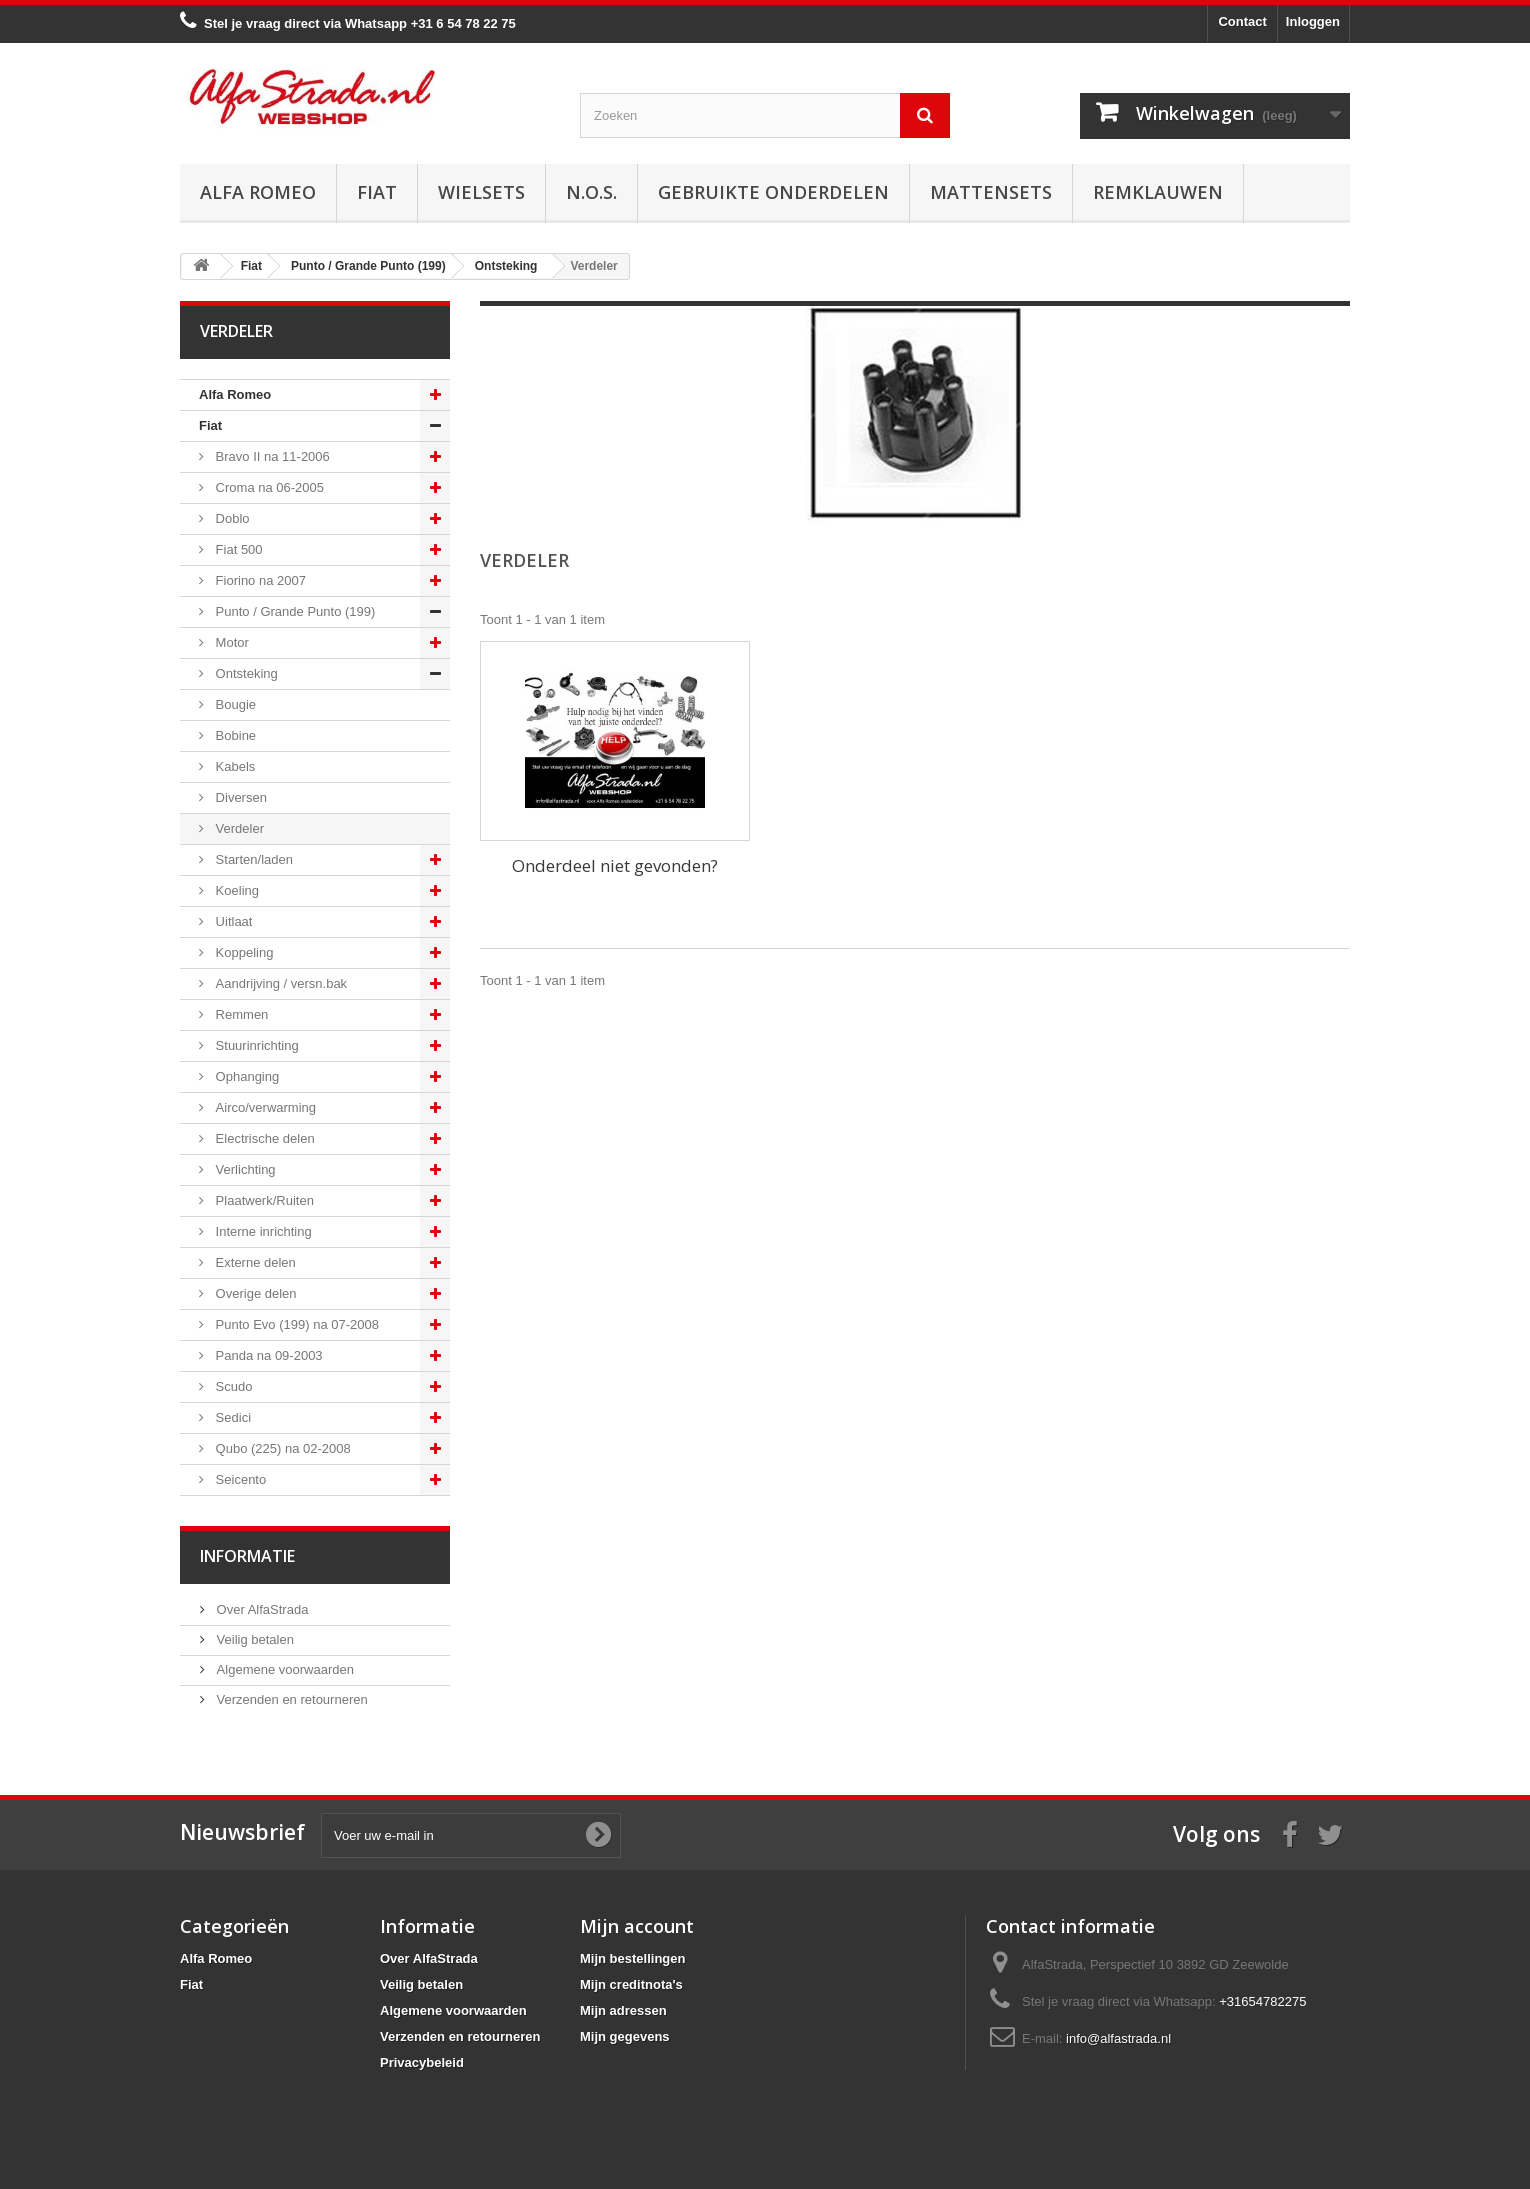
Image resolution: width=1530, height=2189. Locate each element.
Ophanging (245, 1076)
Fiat (377, 192)
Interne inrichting (262, 1231)
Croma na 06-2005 (268, 487)
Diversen (239, 797)
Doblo (231, 518)
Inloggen (1313, 21)
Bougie (234, 704)
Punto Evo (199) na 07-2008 (295, 1324)
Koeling (235, 890)
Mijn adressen (623, 2010)
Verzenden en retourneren (290, 1699)
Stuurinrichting (255, 1045)
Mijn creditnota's (631, 1984)
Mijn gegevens (625, 2036)
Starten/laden (252, 859)
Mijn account (637, 1926)
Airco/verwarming (264, 1107)
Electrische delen (263, 1138)
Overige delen (254, 1293)
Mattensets (991, 192)
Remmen (240, 1014)
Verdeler (238, 828)
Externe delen (254, 1262)
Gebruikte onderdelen (773, 192)
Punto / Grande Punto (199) (293, 611)
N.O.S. (591, 192)
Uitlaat (232, 921)
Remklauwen (1158, 192)
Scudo (232, 1386)
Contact (1242, 21)
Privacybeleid (422, 2062)
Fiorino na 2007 (259, 580)
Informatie (247, 1556)
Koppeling (242, 952)
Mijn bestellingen (632, 1958)
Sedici (231, 1417)
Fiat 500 (237, 549)
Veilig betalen (253, 1639)
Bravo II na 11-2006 (271, 456)
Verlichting (244, 1169)
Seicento (239, 1479)
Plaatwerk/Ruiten (263, 1200)
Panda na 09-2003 (267, 1355)
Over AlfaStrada (260, 1609)
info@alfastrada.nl (1118, 2038)
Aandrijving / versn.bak (279, 983)
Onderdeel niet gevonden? (615, 865)
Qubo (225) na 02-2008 (281, 1448)
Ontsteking (245, 673)
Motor (230, 642)
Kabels (233, 766)
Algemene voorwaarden (283, 1669)
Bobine (234, 735)
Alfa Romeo (258, 192)
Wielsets (481, 192)
